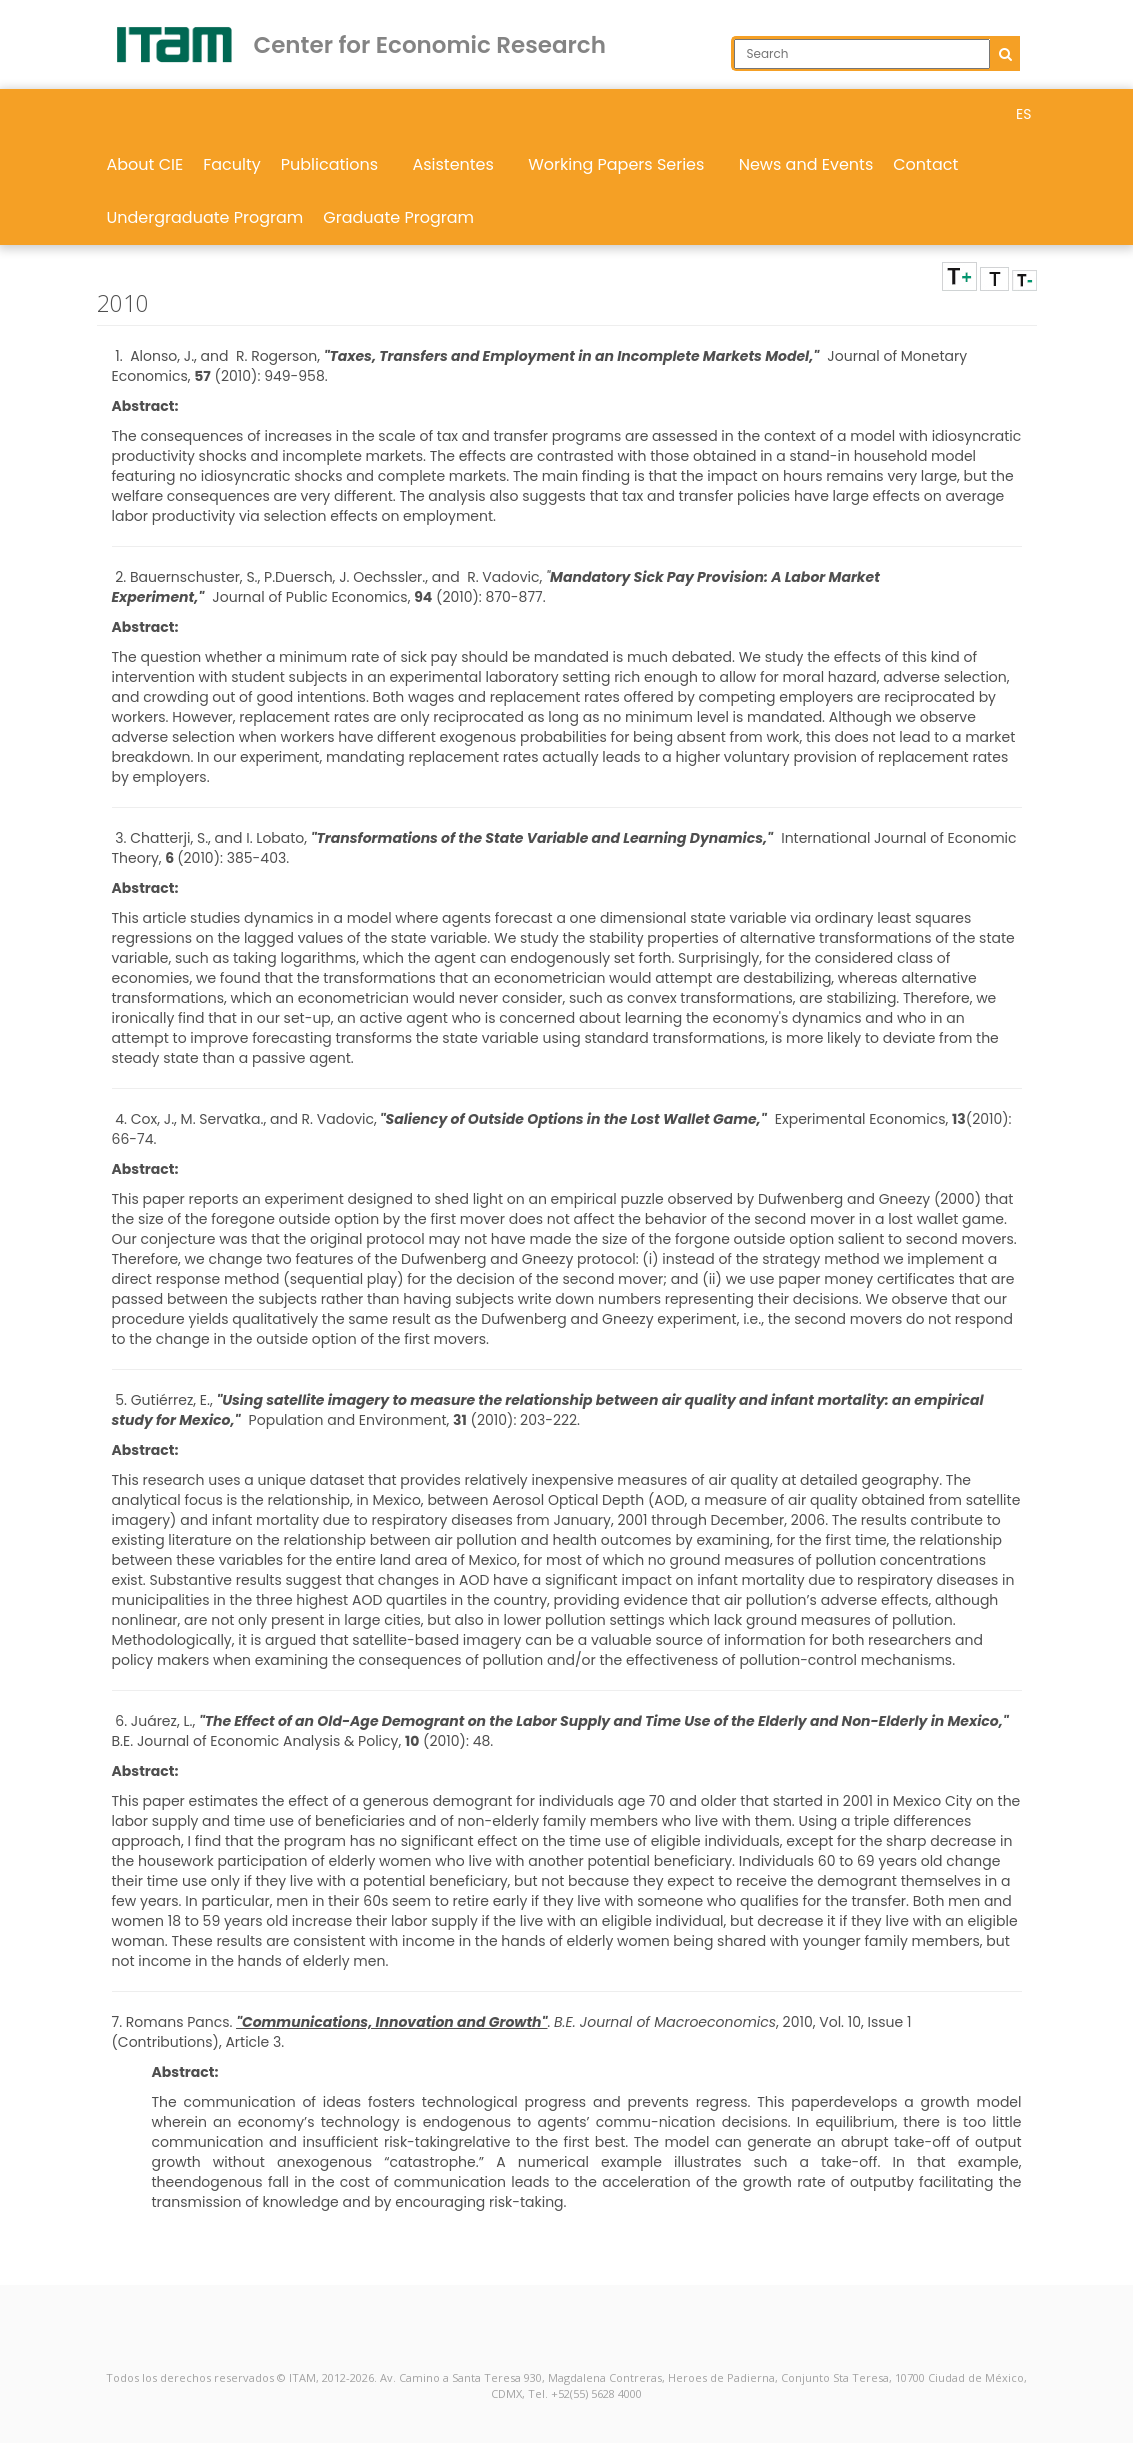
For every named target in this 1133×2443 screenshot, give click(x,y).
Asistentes (460, 164)
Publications (337, 164)
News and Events (806, 164)
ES (1023, 114)
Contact (925, 164)
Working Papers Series (623, 164)
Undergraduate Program (205, 217)
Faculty (232, 164)
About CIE (145, 164)
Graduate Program (398, 217)
